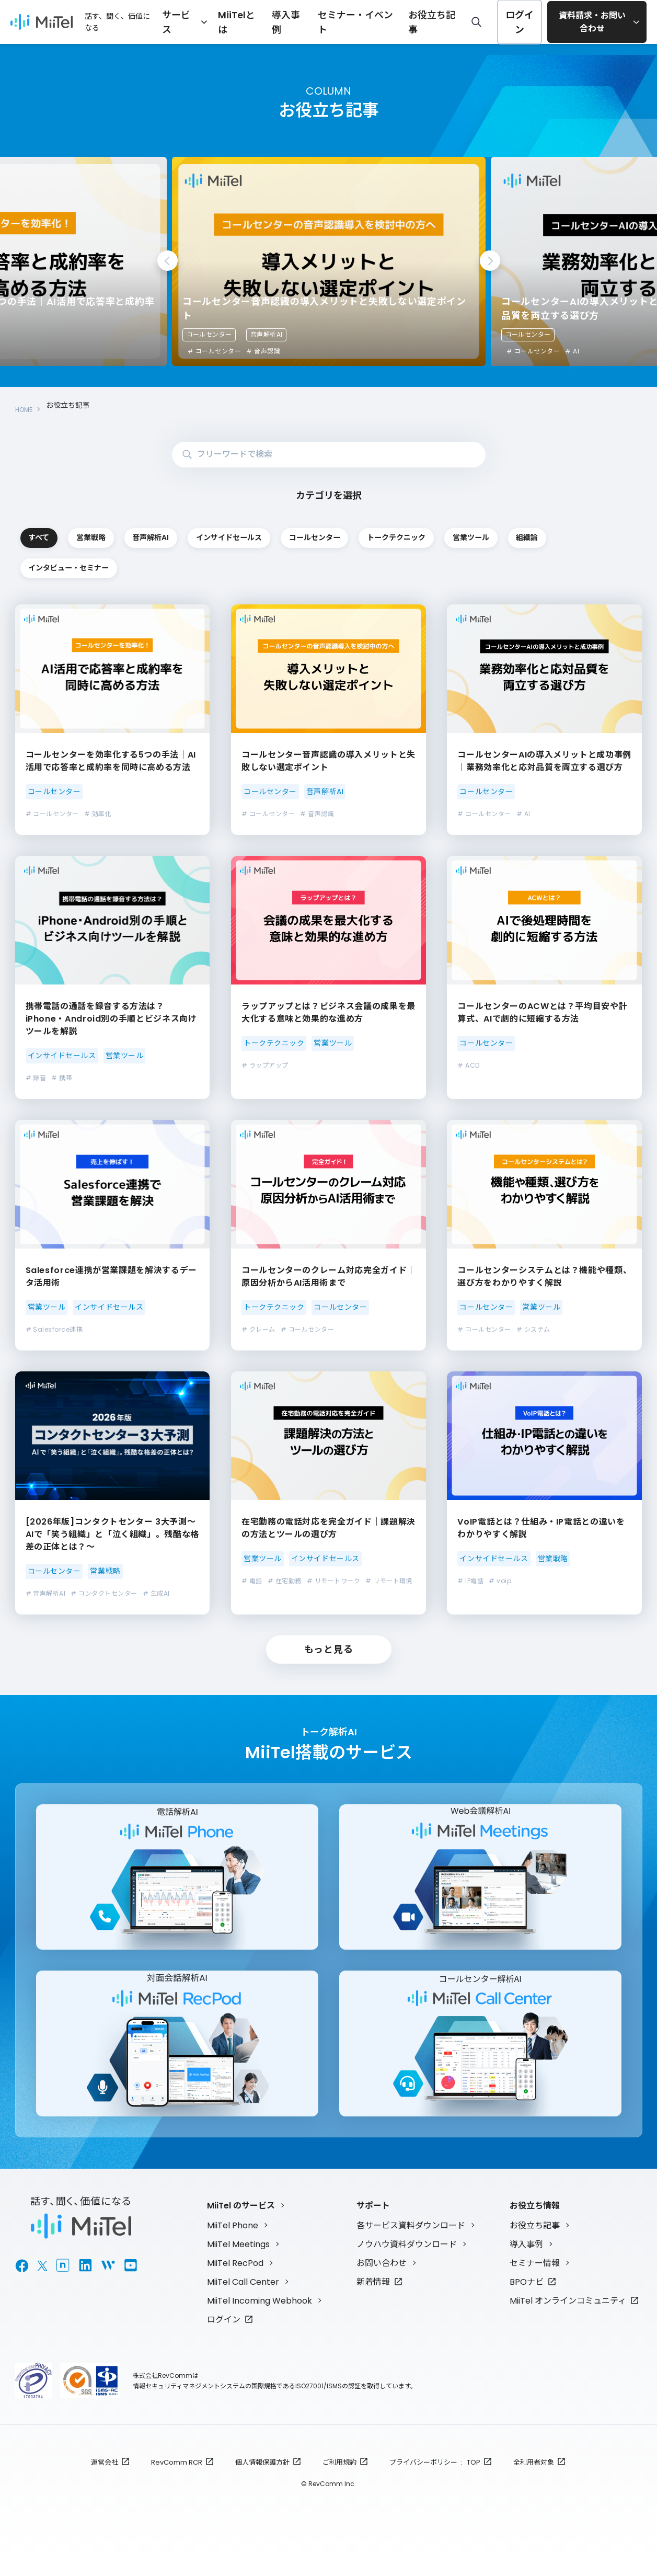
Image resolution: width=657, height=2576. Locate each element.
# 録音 (36, 1078)
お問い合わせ (381, 2282)
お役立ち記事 (429, 21)
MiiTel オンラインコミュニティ (568, 2320)
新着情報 (373, 2301)
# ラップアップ (265, 1065)
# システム (533, 1329)
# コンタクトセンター (104, 1593)
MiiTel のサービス (241, 2224)
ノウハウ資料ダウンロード (406, 2263)
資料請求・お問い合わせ (589, 22)
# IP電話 (470, 1581)
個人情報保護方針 (262, 2481)
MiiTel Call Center (243, 2301)
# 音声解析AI (46, 1593)
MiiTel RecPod (235, 2282)
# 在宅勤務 (285, 1581)
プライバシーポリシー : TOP (434, 2481)
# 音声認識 (263, 351)
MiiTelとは (259, 21)
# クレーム (258, 1329)
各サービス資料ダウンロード (410, 2244)
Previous (167, 260)
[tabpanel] (329, 261)
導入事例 (303, 21)
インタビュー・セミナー (452, 566)
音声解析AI (266, 334)
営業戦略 (202, 531)
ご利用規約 (339, 2481)
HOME (25, 405)
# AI (572, 351)
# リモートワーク (333, 1581)
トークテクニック (77, 566)
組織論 (327, 566)
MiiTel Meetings (238, 2263)
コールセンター (209, 334)
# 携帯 (61, 1078)
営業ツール (202, 566)
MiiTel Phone (232, 2244)
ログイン (511, 22)
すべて (77, 531)
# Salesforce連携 (54, 1329)
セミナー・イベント (363, 21)
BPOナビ (527, 2301)
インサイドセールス (452, 531)
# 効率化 (97, 814)
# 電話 (251, 1581)
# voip (500, 1581)
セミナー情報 (535, 2282)
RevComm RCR (176, 2481)
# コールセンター (214, 351)
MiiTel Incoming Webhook (259, 2320)
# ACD (468, 1065)
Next (490, 260)
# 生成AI (156, 1593)
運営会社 (104, 2481)
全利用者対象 (533, 2481)
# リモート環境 (388, 1581)
